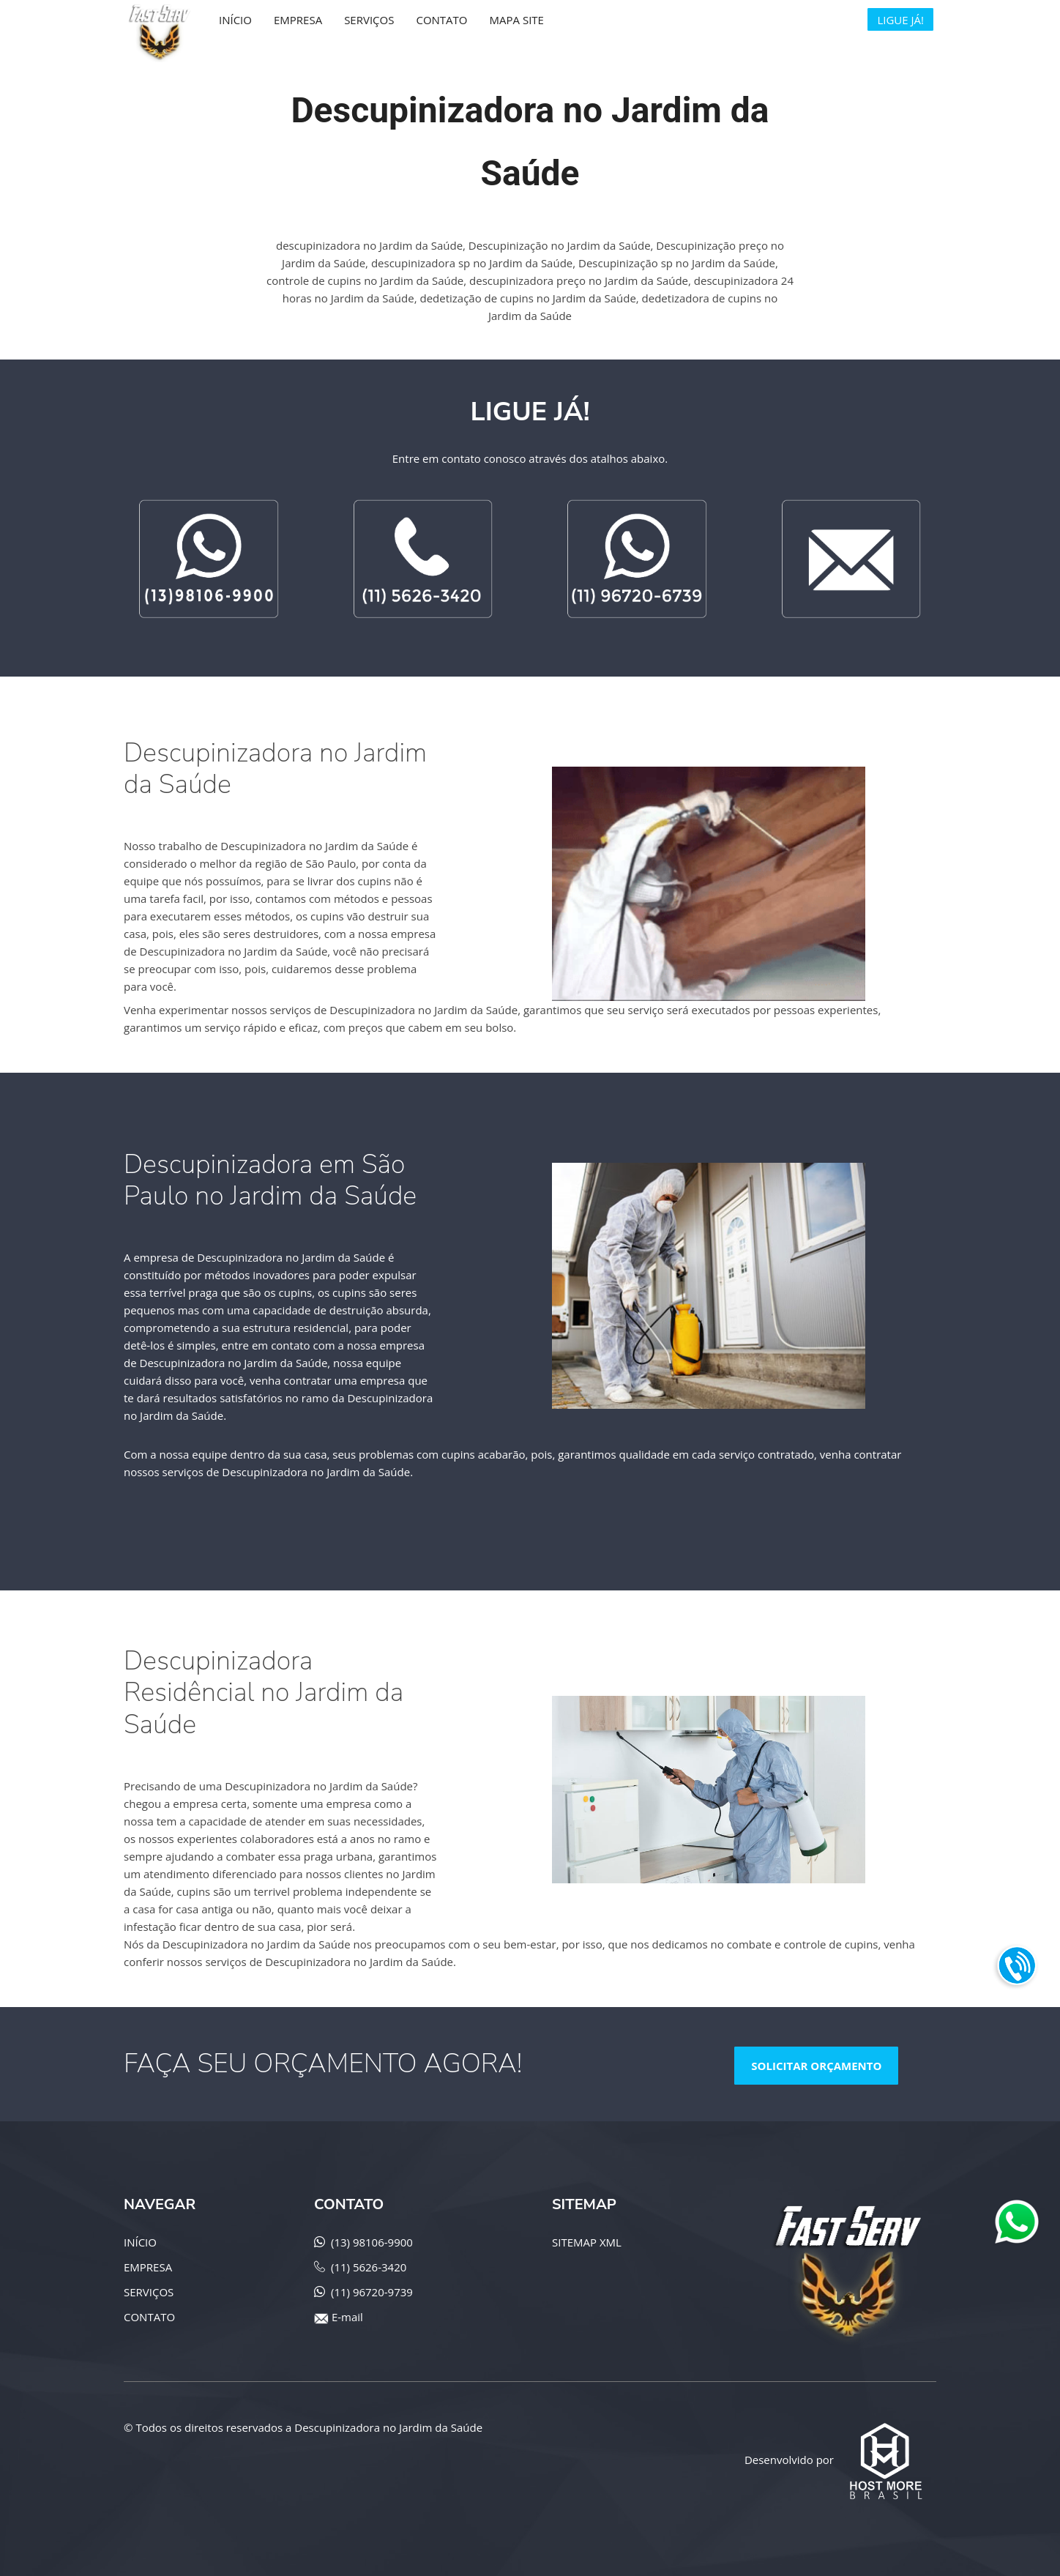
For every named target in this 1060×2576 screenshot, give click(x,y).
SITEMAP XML (587, 2242)
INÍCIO (140, 2242)
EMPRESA (148, 2267)
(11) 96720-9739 (372, 2292)
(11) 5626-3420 (368, 2267)
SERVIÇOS (148, 2292)
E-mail (347, 2316)
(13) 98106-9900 (372, 2242)
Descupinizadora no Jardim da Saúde (388, 2427)
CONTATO (149, 2316)
